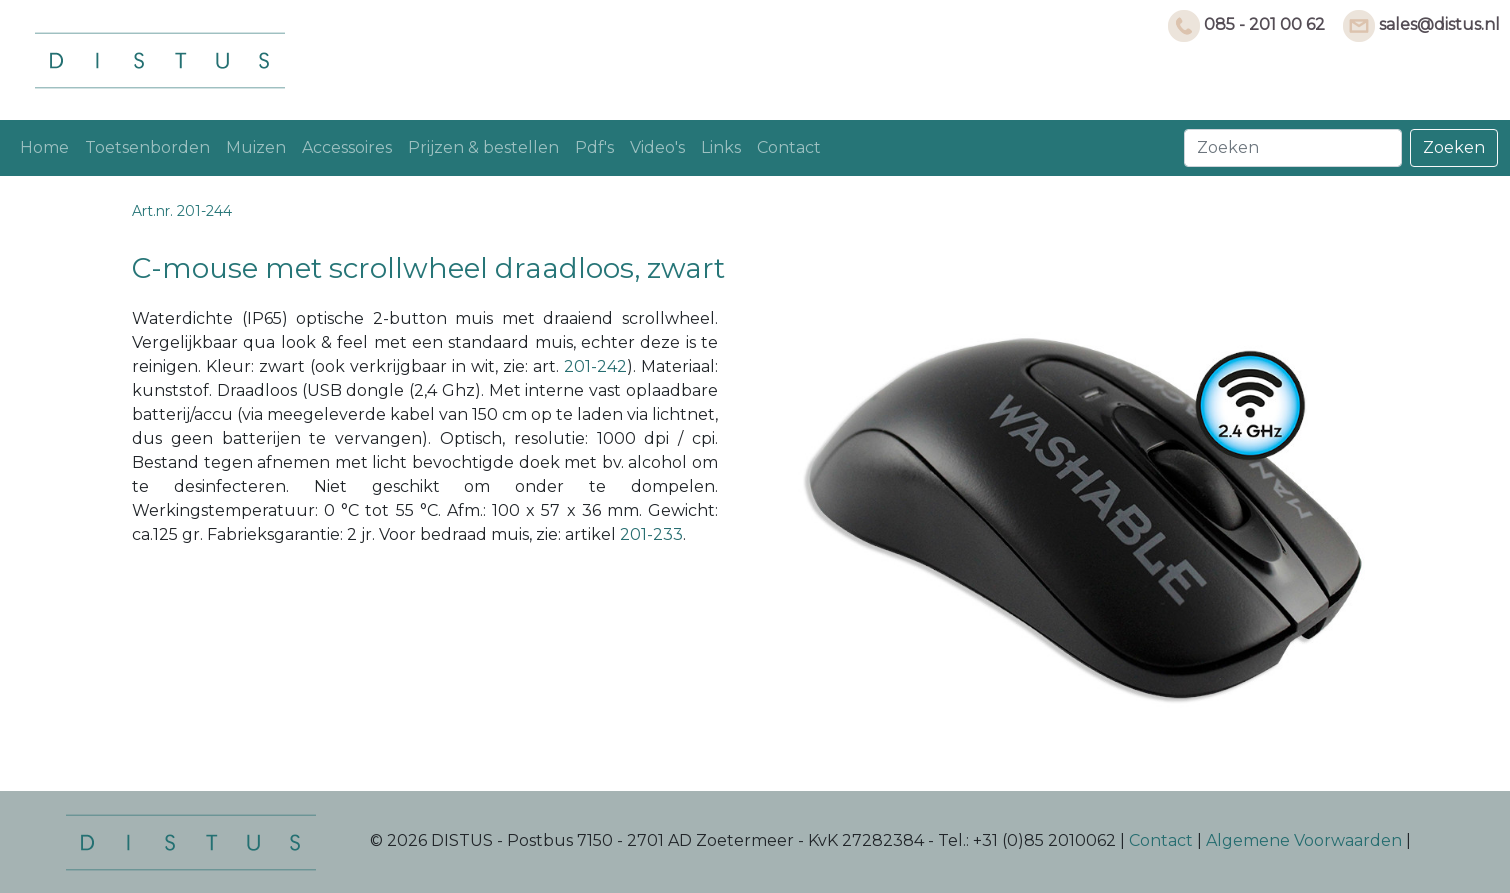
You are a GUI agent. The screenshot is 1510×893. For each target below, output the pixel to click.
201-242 (595, 366)
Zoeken (1454, 147)
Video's (657, 147)
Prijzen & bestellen (483, 147)
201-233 (651, 534)
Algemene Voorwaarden (1304, 841)
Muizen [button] (256, 147)
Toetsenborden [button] (147, 147)
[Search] (1293, 148)
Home (44, 147)
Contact (789, 147)
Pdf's (594, 147)
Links (721, 147)
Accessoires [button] (347, 147)
